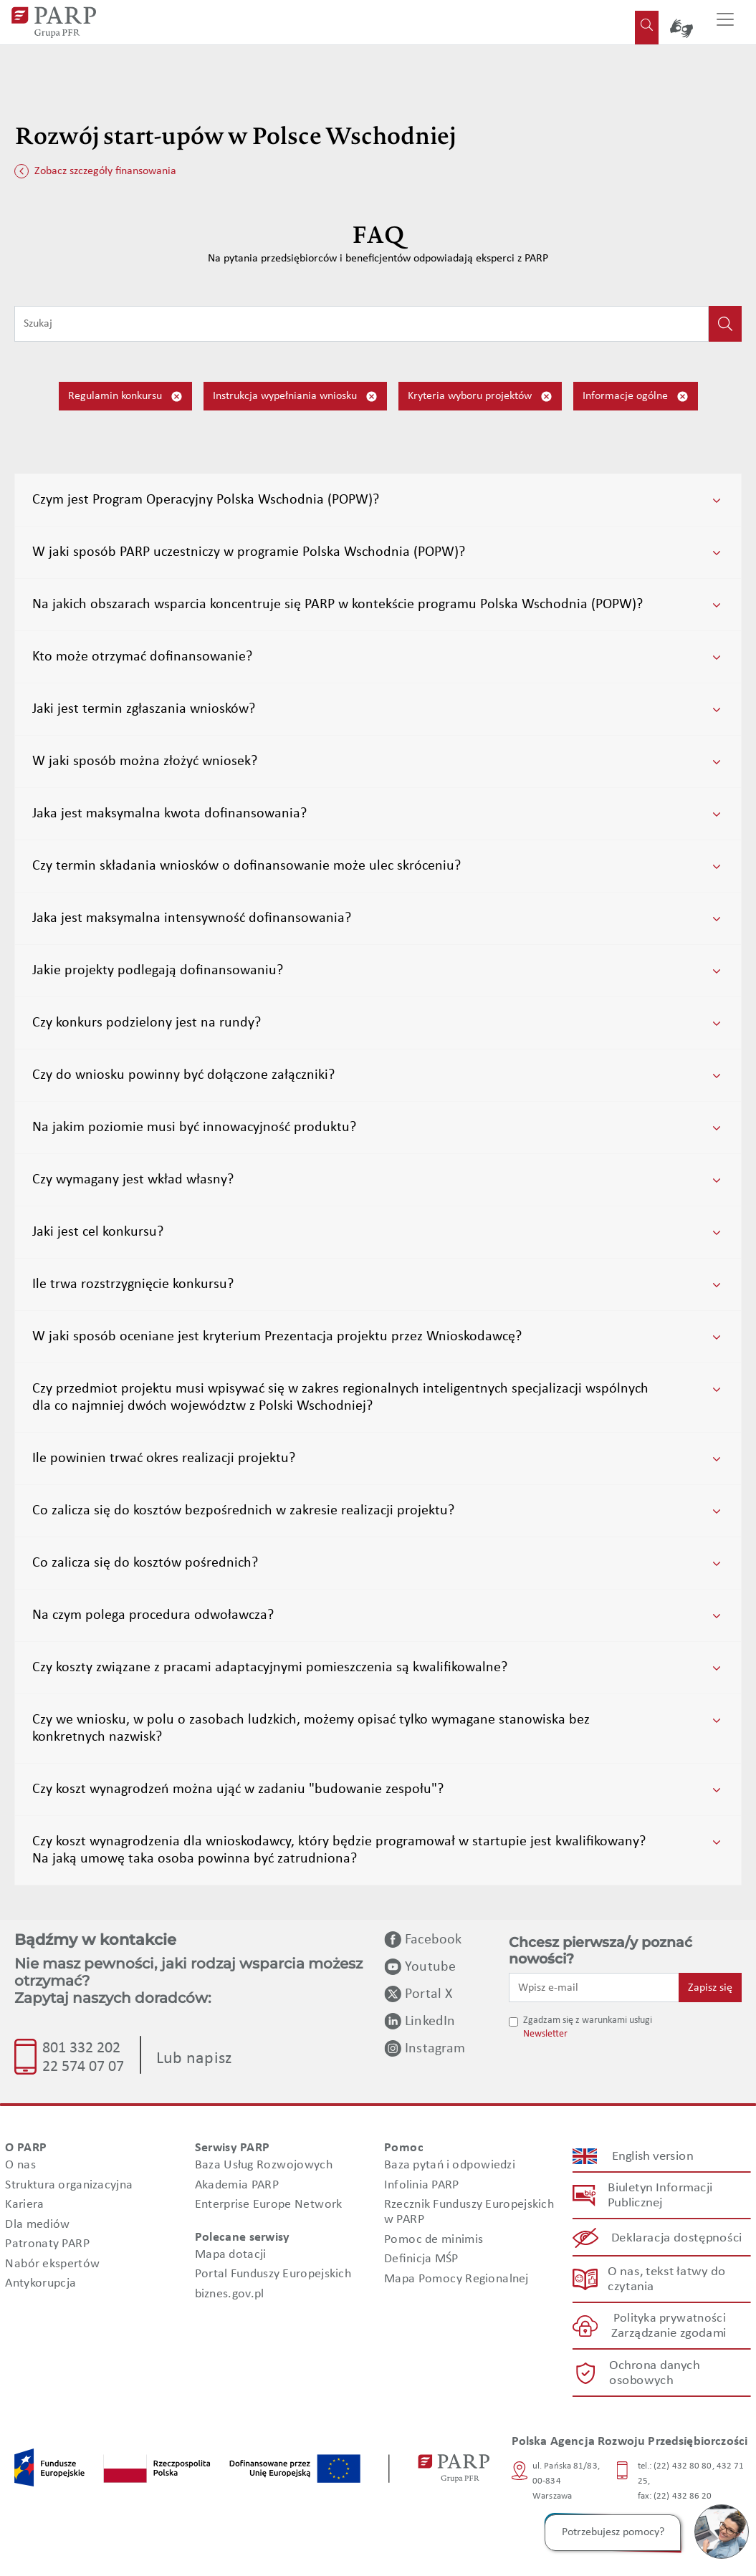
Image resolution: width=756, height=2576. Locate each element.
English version (653, 2156)
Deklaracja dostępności (676, 2238)
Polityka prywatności (669, 2319)
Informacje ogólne (636, 396)
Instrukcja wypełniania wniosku (295, 396)
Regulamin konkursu (125, 396)
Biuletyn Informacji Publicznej (660, 2196)
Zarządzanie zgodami (669, 2334)
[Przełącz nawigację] (725, 22)
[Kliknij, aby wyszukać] (725, 324)
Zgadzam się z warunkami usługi (587, 2020)
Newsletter (545, 2034)
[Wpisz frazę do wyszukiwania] (361, 324)
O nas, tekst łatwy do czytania (667, 2279)
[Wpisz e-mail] (594, 1987)
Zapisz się (710, 1988)
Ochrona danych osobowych (654, 2373)
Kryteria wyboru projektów (480, 396)
